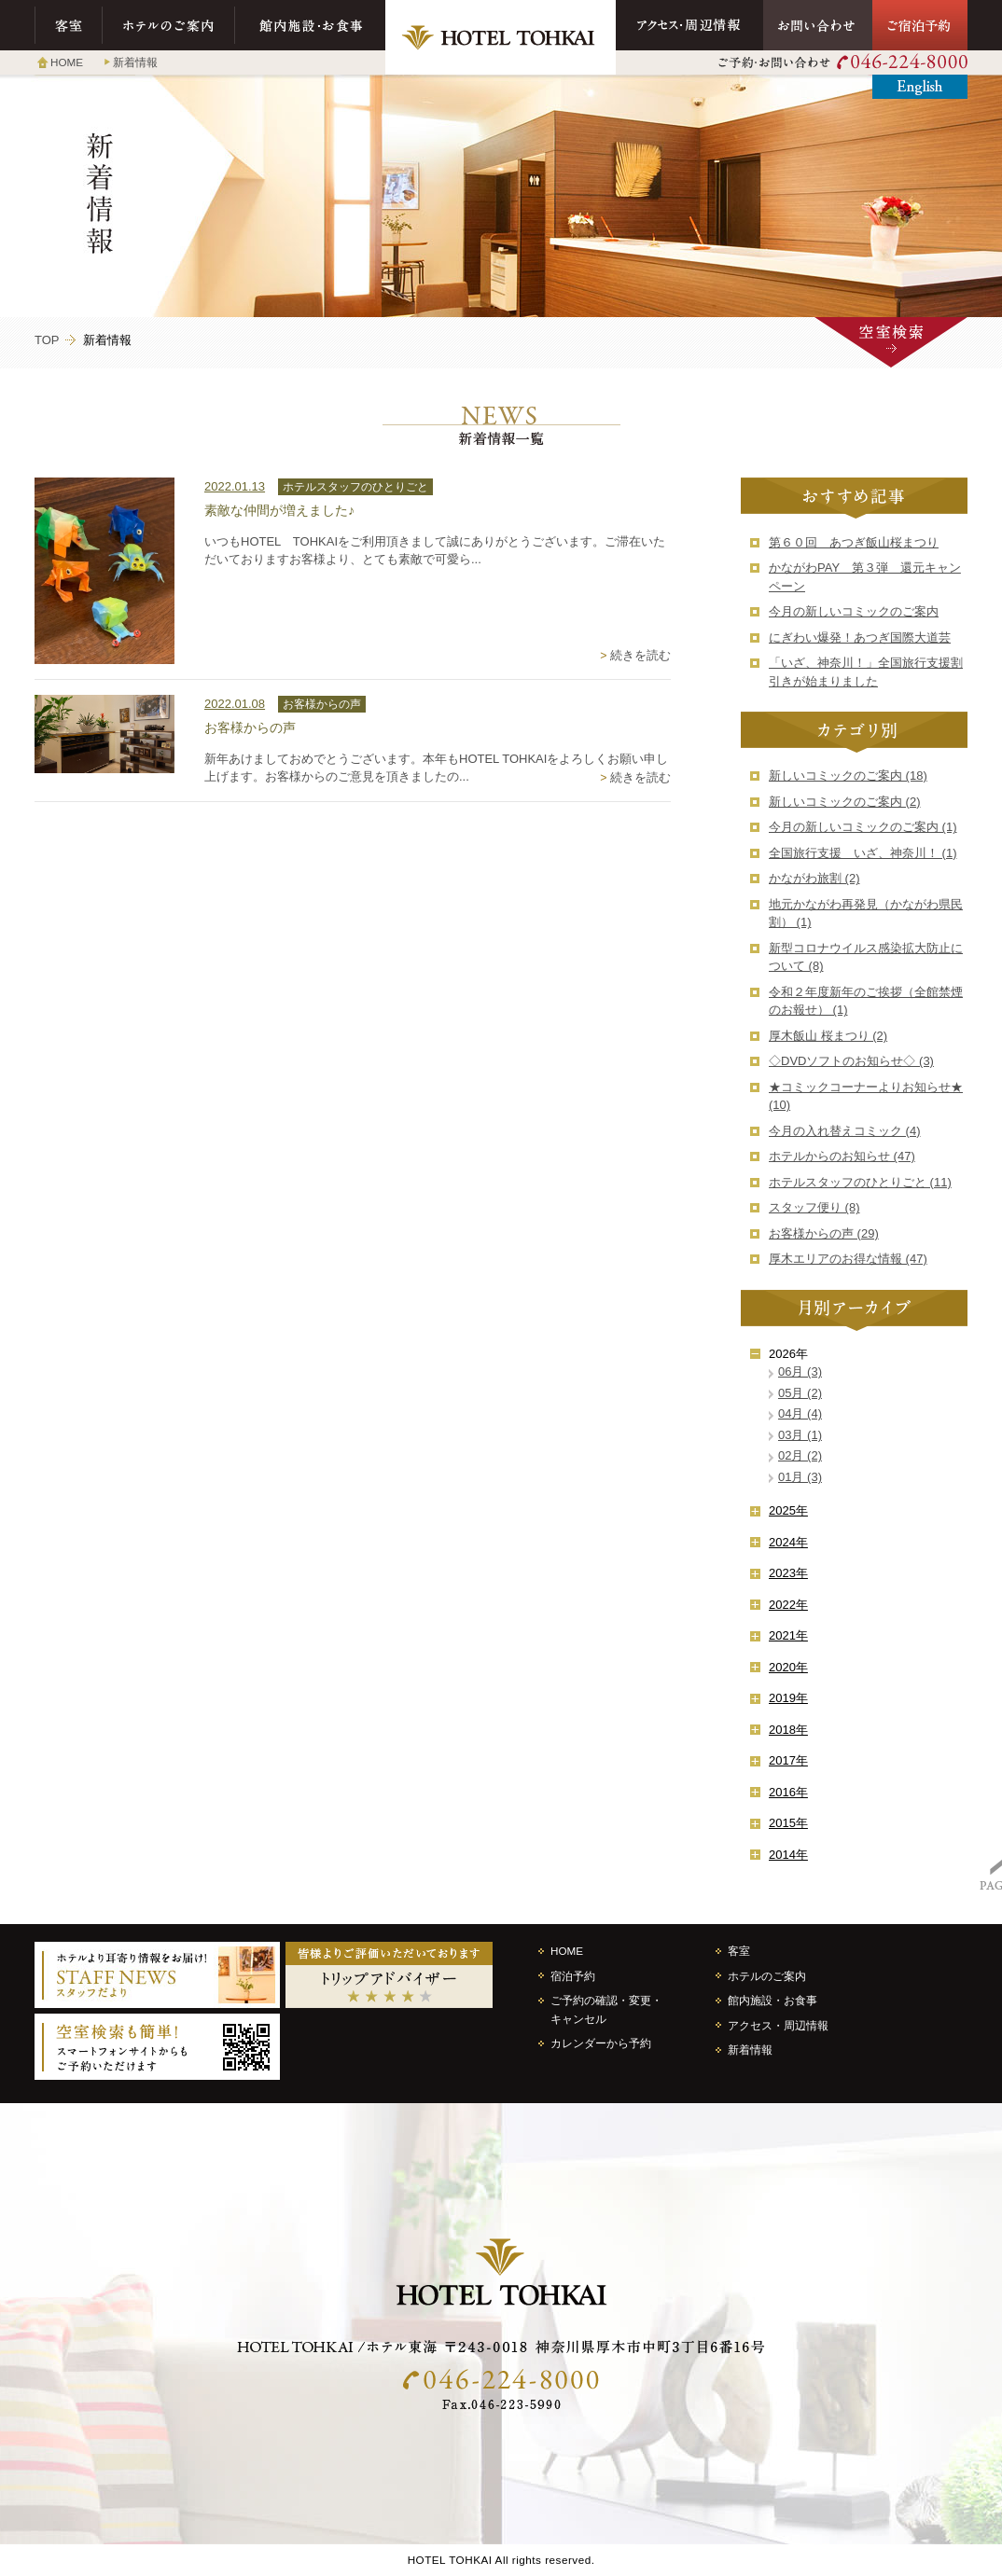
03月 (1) (800, 1435)
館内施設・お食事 (310, 25)
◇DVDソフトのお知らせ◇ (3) (851, 1061)
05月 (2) (800, 1393)
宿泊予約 (572, 1976)
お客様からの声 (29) (824, 1233)
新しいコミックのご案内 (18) (848, 775)
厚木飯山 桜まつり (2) (828, 1036)
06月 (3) (800, 1371)
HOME (66, 62)
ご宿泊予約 (919, 25)
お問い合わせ (817, 25)
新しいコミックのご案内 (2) (845, 802)
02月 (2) (800, 1455)
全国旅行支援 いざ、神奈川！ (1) (863, 853)
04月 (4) (800, 1413)
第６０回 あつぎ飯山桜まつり (854, 542)
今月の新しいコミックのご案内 (854, 611)
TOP (47, 340)
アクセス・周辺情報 (689, 25)
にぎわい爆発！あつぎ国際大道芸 (860, 637)
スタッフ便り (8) (814, 1207)
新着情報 (135, 62)
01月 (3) (800, 1477)
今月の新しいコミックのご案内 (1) (863, 827)
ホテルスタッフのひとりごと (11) (860, 1182)
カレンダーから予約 (600, 2043)
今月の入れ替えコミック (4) (845, 1131)
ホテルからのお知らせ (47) (842, 1156)
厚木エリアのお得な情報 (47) (848, 1259)
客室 (69, 25)
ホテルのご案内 (169, 25)
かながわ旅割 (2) (814, 878)
